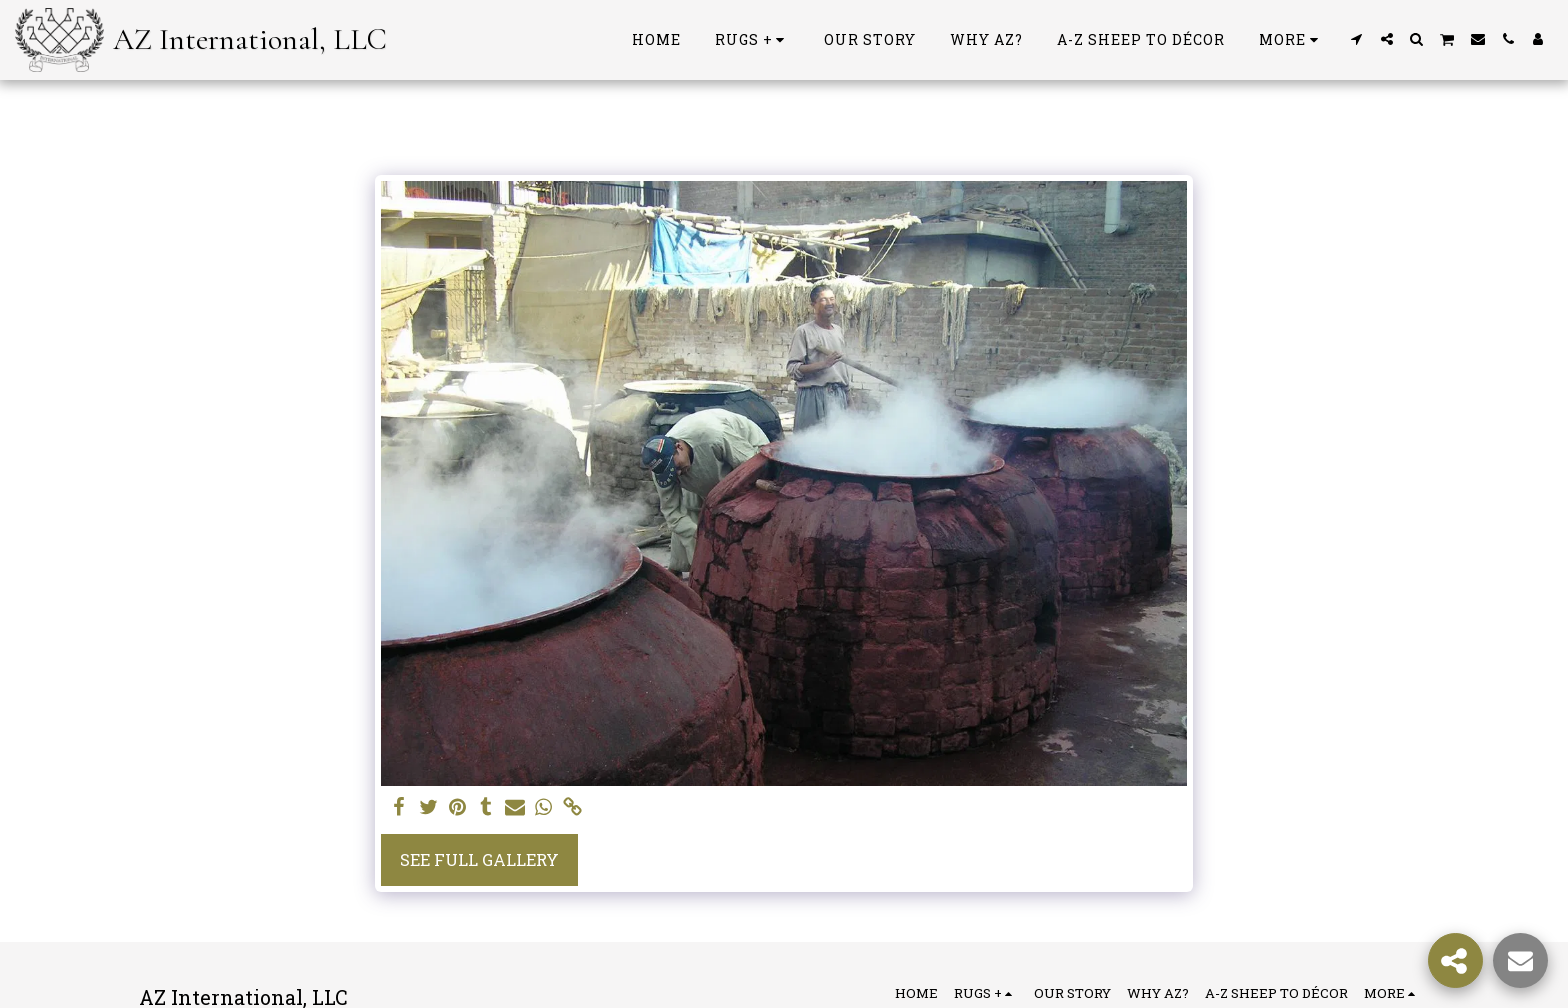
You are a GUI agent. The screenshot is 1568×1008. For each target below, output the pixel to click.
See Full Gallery (479, 859)
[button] (1357, 39)
